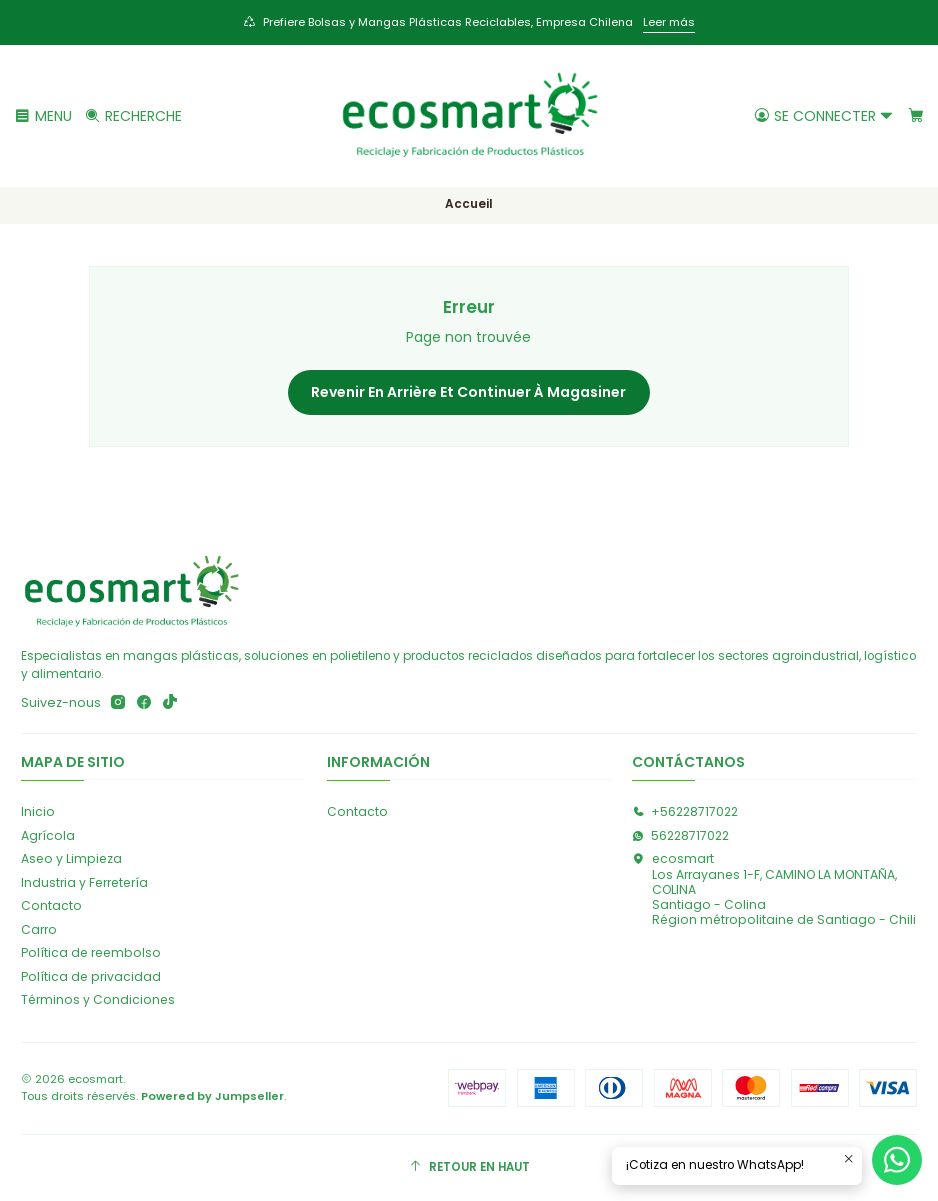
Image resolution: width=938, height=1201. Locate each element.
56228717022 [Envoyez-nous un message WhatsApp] (680, 836)
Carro (39, 930)
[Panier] (915, 115)
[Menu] (43, 115)
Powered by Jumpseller (212, 1097)
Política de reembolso (91, 954)
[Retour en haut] (469, 1169)
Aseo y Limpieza (71, 859)
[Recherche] (133, 115)
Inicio (38, 812)
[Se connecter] (824, 115)
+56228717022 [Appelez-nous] (685, 812)
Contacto (51, 906)
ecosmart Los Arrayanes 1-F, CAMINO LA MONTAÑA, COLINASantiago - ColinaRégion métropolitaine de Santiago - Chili (774, 890)
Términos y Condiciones (98, 1001)
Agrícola (48, 836)
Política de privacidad (91, 977)
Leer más (669, 22)
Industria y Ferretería (84, 883)
